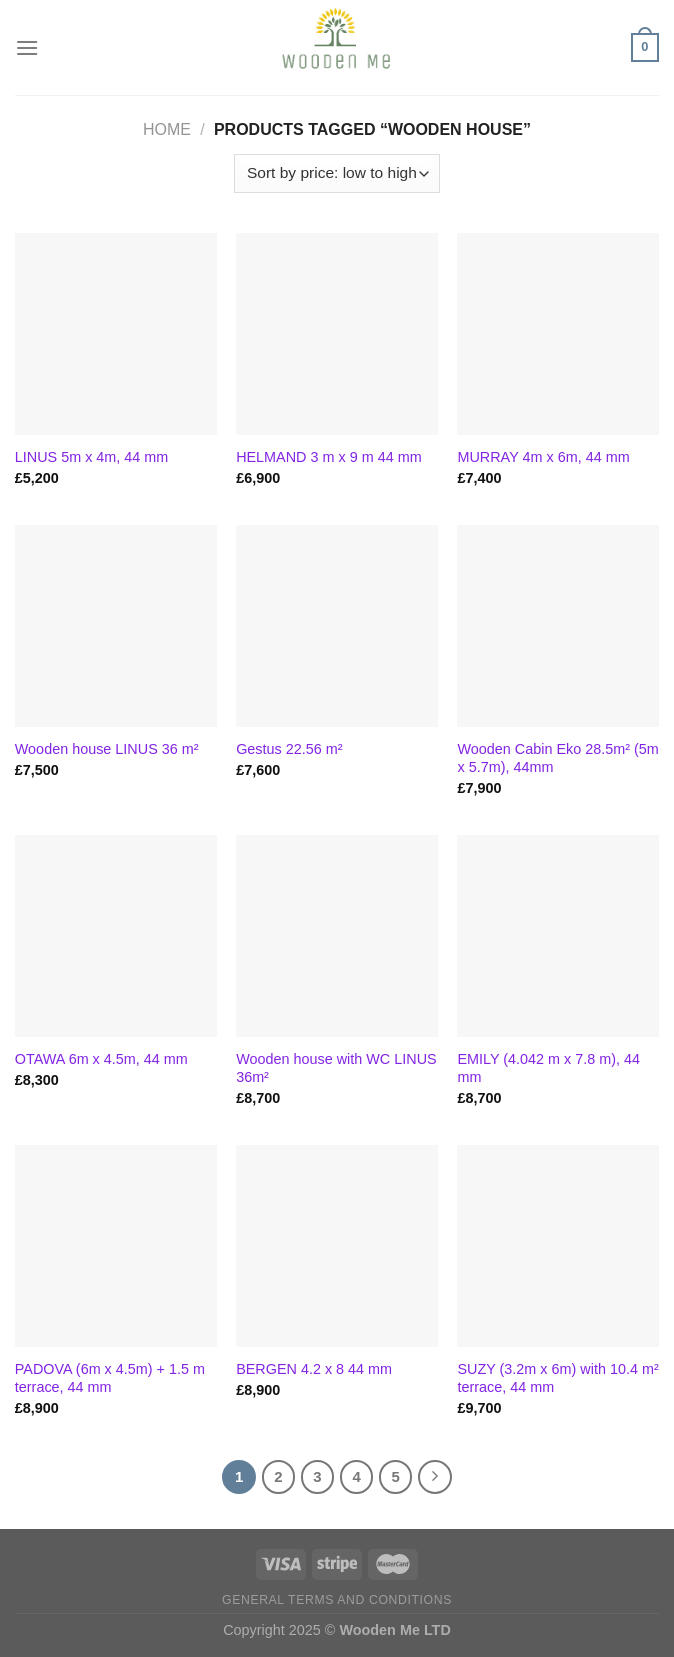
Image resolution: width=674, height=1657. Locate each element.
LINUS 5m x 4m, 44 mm (92, 457)
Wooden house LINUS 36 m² (107, 749)
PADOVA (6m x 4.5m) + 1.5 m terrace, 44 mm (110, 1378)
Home (167, 129)
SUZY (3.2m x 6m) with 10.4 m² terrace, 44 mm (557, 1378)
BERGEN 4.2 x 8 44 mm (314, 1369)
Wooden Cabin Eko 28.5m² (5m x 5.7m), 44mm (557, 758)
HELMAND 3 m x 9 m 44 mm (329, 457)
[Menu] (27, 47)
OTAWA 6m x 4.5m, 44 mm (101, 1059)
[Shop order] (336, 173)
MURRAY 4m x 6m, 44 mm (543, 457)
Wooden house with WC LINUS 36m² (336, 1068)
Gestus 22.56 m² (289, 749)
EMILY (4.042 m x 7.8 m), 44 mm (548, 1068)
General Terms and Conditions (337, 1600)
